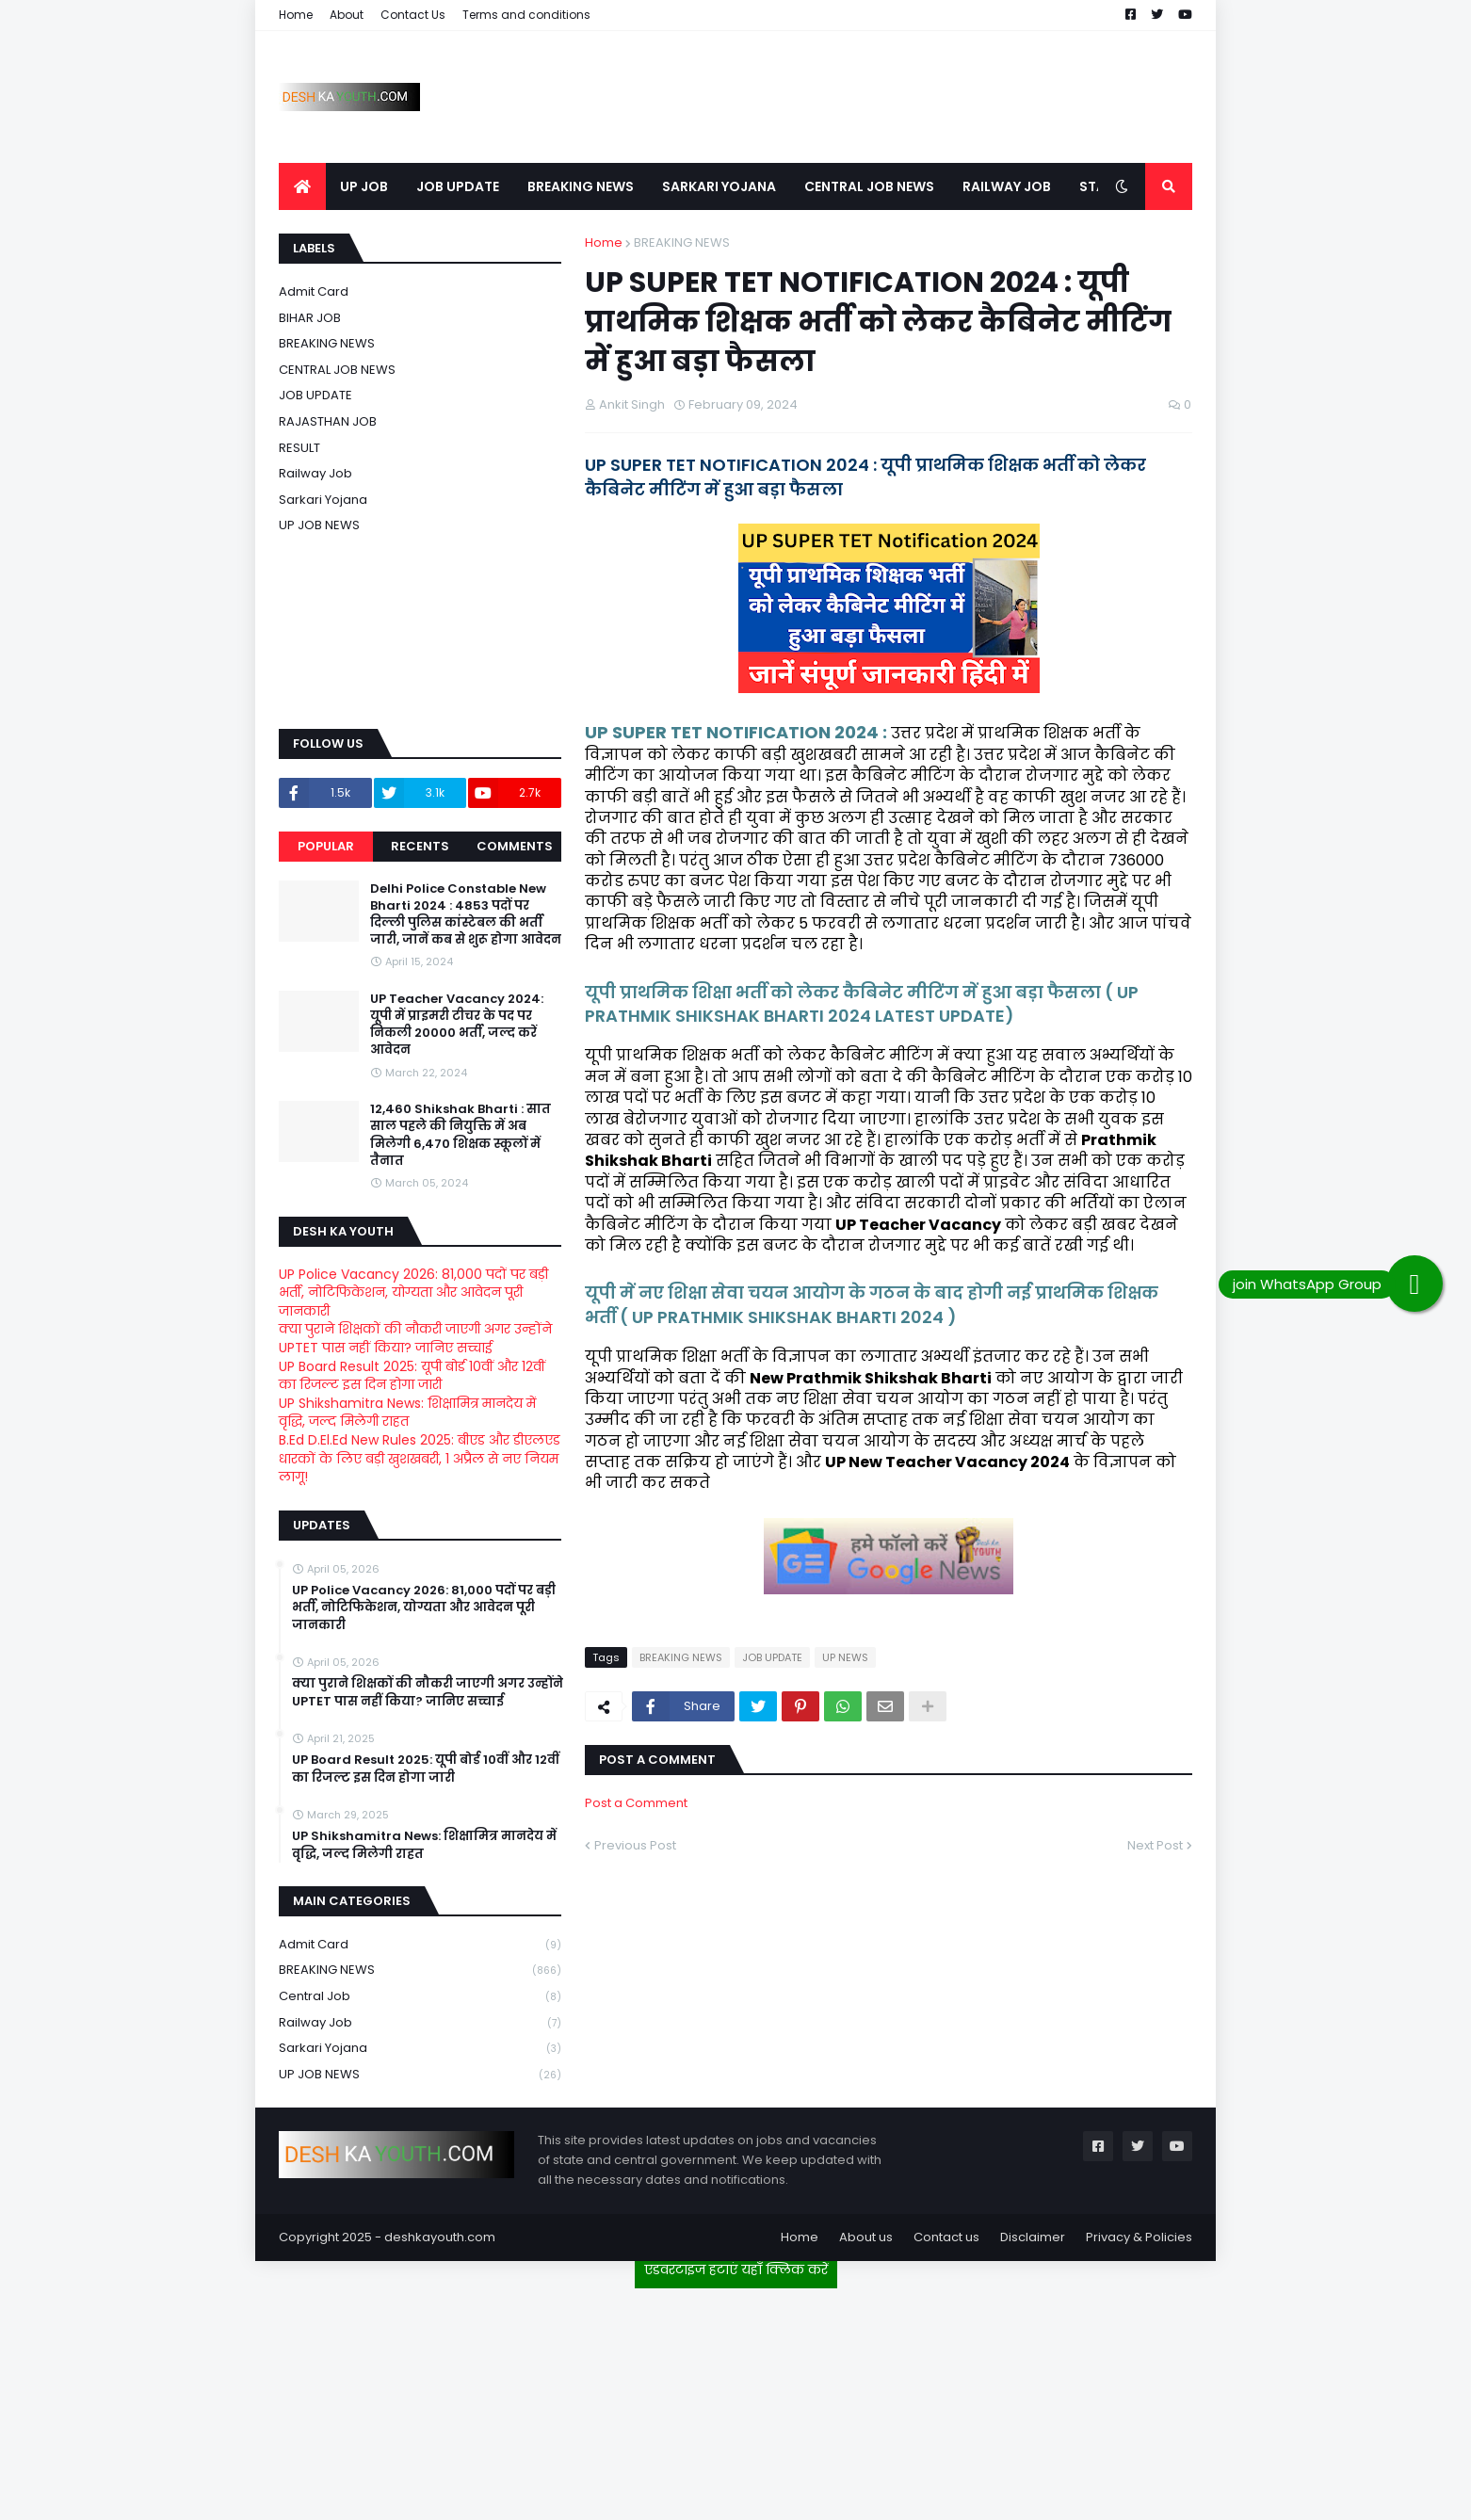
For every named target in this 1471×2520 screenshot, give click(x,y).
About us (866, 2237)
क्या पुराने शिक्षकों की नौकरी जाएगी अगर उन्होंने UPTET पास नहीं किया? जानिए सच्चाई (415, 1338)
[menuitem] (302, 186)
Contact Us (412, 15)
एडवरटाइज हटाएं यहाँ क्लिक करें (736, 2269)
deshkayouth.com (439, 2237)
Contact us (946, 2237)
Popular (326, 846)
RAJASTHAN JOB (328, 421)
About (347, 15)
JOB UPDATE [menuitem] (457, 186)
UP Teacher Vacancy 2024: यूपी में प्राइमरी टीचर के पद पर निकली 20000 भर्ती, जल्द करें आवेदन (456, 1025)
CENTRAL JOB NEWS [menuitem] (869, 186)
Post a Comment (636, 1803)
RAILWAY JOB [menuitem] (1006, 186)
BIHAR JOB (310, 318)
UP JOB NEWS (319, 525)
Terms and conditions (526, 15)
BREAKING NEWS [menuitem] (580, 186)
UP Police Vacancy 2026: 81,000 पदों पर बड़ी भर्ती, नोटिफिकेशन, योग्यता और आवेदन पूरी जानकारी (413, 1292)
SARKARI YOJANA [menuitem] (719, 186)
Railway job (315, 473)
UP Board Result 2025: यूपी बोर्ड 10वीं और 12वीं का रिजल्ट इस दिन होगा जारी (412, 1376)
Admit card (313, 291)
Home (296, 15)
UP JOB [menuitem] (364, 186)
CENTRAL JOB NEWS (337, 370)
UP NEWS (845, 1657)
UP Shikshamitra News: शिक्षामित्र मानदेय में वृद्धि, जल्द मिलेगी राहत (407, 1412)
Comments (515, 846)
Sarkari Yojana (323, 500)
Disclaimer (1032, 2237)
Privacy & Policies (1139, 2237)
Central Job (420, 1997)
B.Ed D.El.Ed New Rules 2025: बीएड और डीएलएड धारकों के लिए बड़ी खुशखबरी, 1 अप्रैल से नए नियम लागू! (419, 1458)
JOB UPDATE (772, 1657)
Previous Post (635, 1845)
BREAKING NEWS (682, 242)
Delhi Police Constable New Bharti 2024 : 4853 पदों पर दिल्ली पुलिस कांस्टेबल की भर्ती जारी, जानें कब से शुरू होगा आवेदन (465, 914)
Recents (420, 846)
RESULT (299, 448)
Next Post (1155, 1845)
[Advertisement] (735, 2396)
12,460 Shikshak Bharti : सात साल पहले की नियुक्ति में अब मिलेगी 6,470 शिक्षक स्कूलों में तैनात (460, 1135)
